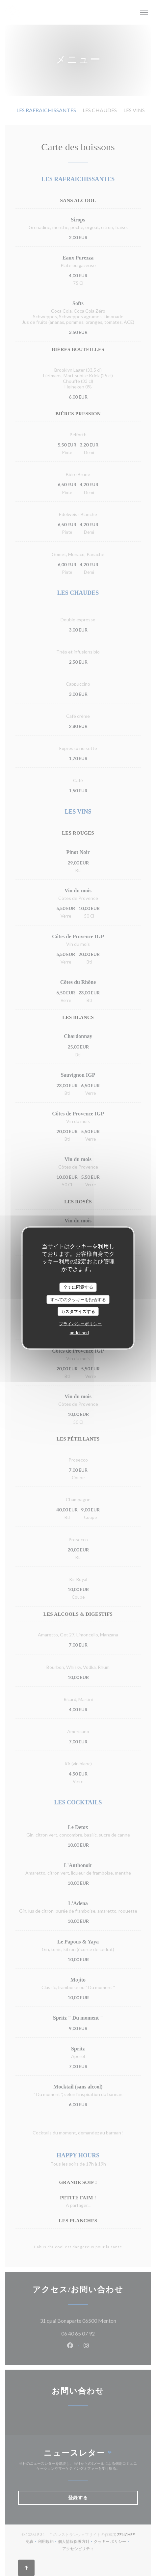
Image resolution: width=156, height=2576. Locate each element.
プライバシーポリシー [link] (80, 1323)
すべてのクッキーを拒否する (78, 1299)
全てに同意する (78, 1287)
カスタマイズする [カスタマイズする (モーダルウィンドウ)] (78, 1311)
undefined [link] (79, 1332)
